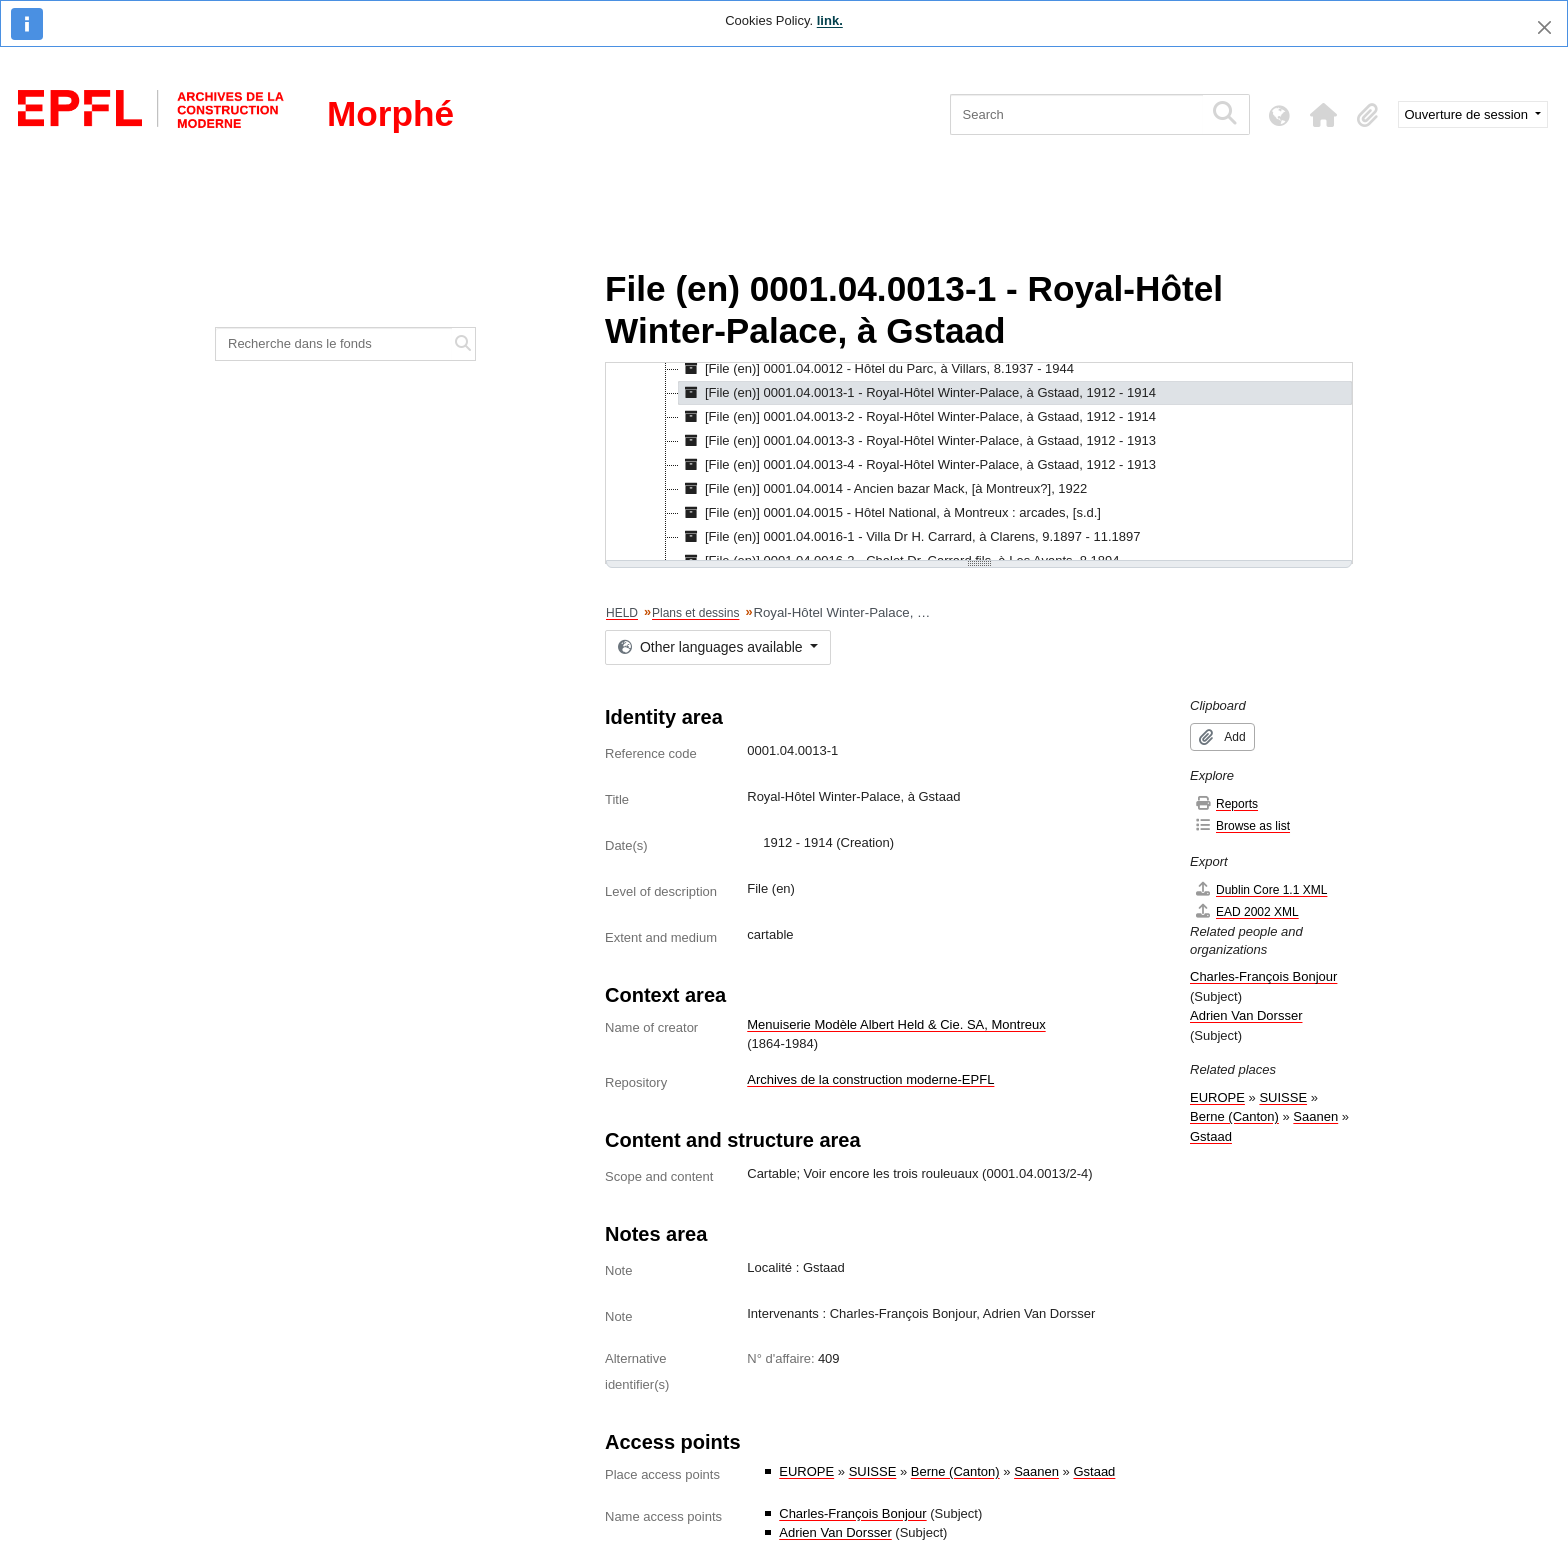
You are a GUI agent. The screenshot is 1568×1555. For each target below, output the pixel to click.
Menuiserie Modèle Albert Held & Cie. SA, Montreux (896, 1024)
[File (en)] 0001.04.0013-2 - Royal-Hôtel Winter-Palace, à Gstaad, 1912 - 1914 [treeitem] (917, 417)
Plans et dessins (695, 613)
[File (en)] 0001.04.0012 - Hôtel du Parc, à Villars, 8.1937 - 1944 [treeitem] (876, 369)
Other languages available (712, 647)
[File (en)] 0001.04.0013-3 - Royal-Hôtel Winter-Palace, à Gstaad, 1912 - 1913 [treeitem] (917, 441)
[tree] (979, 463)
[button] (1324, 115)
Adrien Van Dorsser (835, 1532)
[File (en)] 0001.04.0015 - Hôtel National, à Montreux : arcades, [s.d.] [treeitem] (890, 513)
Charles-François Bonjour (852, 1513)
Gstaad (1094, 1471)
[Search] (1076, 114)
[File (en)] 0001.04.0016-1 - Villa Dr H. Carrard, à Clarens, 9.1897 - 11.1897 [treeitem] (910, 537)
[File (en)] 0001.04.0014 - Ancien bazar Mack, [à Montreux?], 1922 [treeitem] (883, 489)
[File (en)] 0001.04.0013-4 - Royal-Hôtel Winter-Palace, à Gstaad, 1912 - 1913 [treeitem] (917, 465)
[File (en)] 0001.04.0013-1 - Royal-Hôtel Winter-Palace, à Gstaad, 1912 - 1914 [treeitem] (917, 393)
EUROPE (806, 1471)
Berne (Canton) (955, 1471)
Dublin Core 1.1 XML (1260, 889)
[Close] (1544, 27)
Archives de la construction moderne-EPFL (870, 1079)
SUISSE (873, 1471)
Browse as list (1242, 825)
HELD (622, 613)
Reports (1226, 803)
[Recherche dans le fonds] (334, 344)
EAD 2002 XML (1246, 911)
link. (830, 20)
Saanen (1036, 1471)
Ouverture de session (1468, 114)
